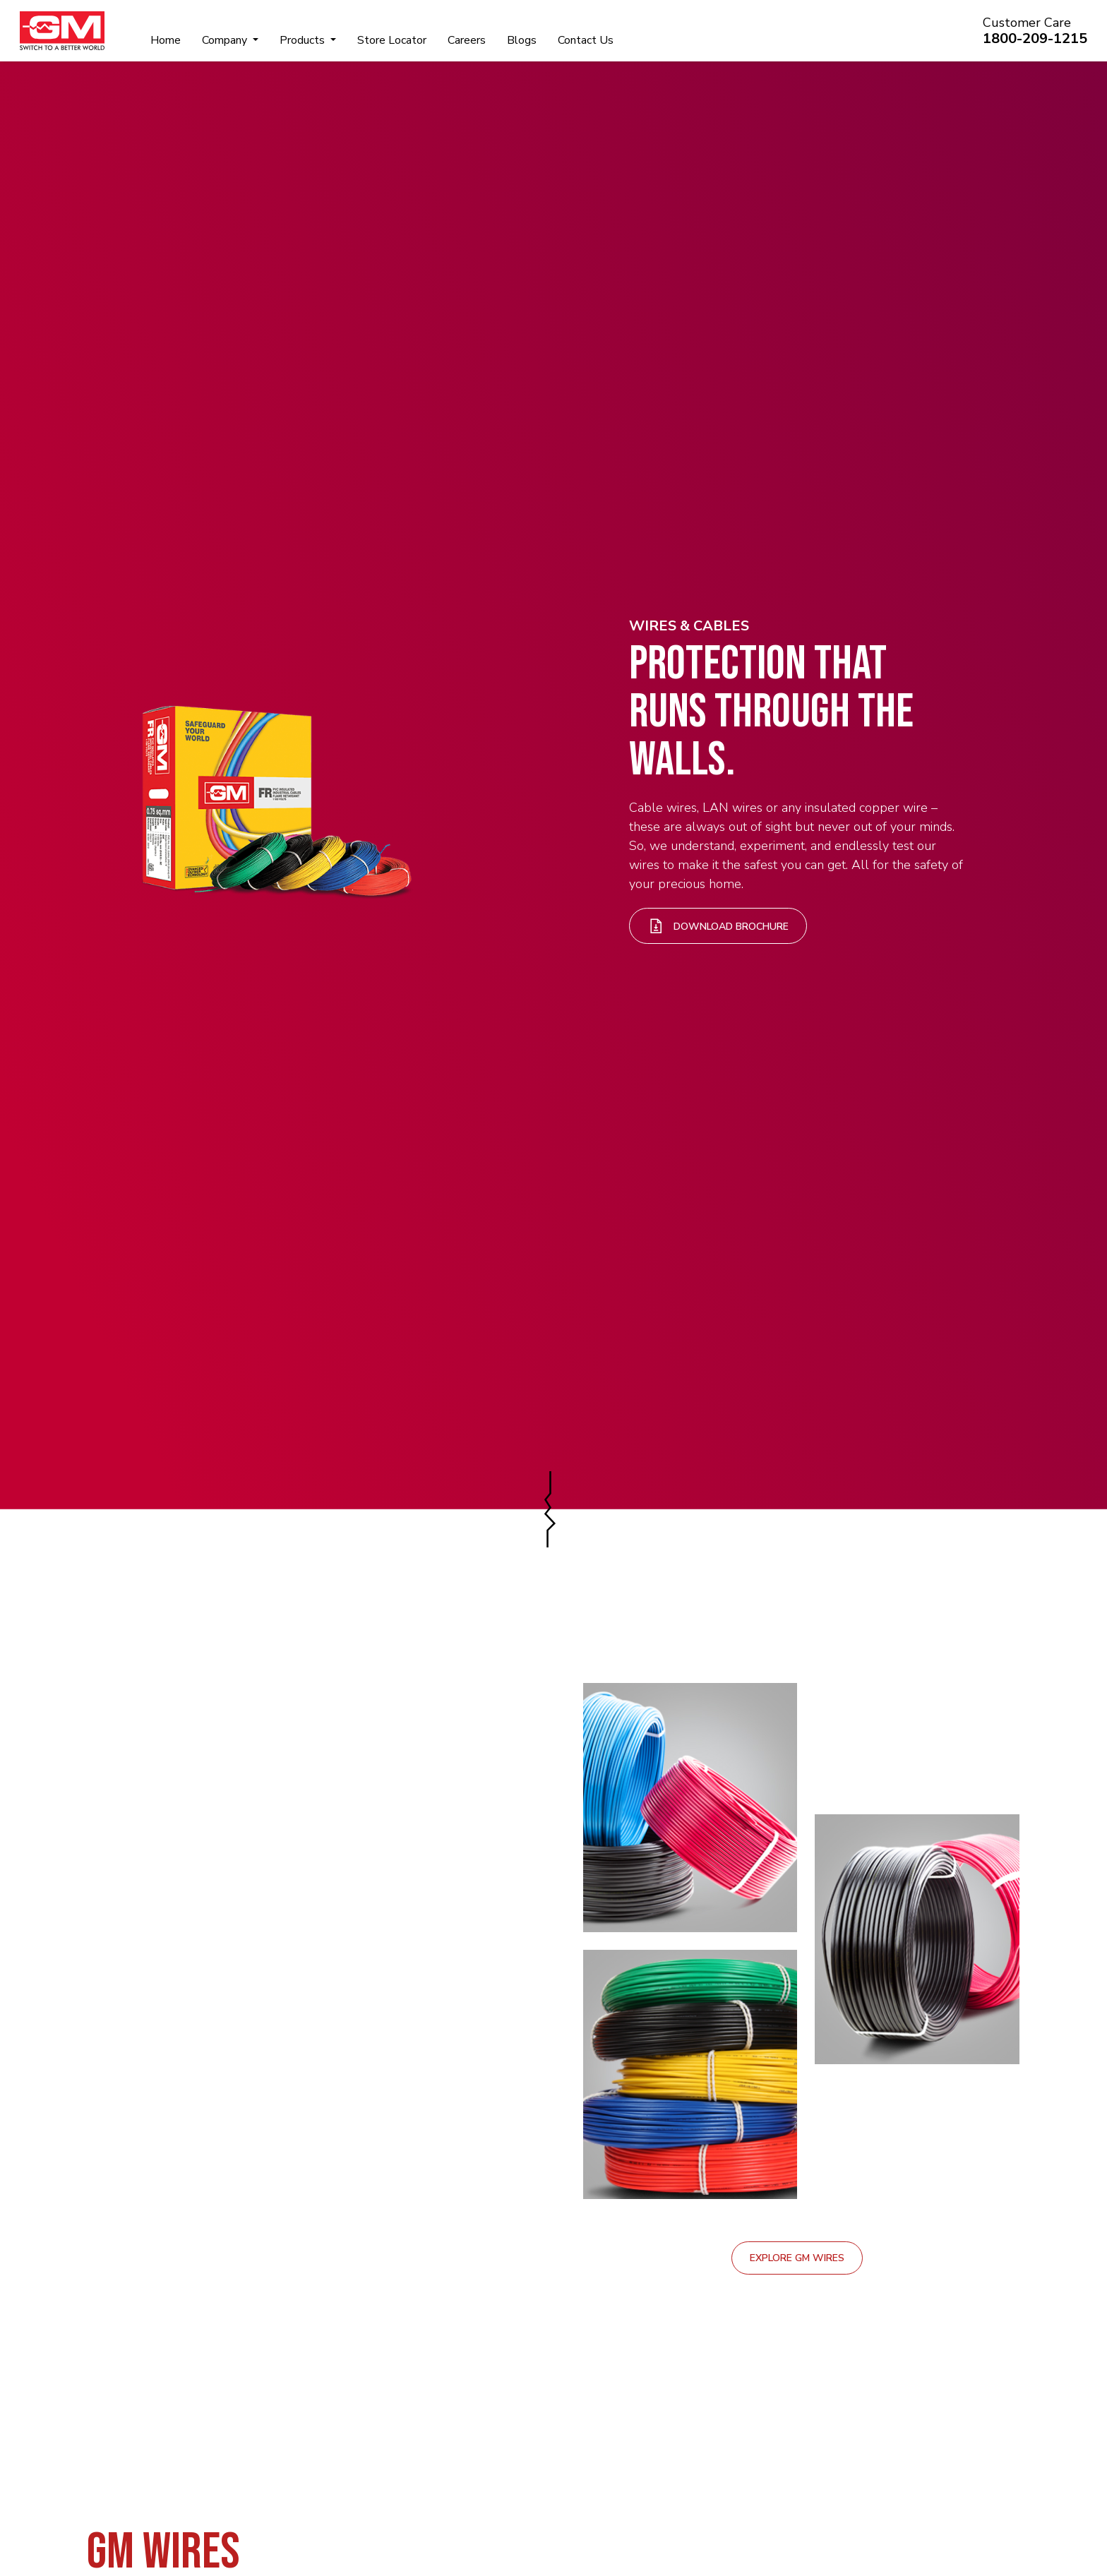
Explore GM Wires (797, 2258)
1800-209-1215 (1035, 38)
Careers (467, 40)
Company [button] (226, 40)
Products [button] (304, 40)
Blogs (522, 40)
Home (165, 40)
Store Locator (391, 40)
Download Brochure (718, 926)
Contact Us (586, 40)
